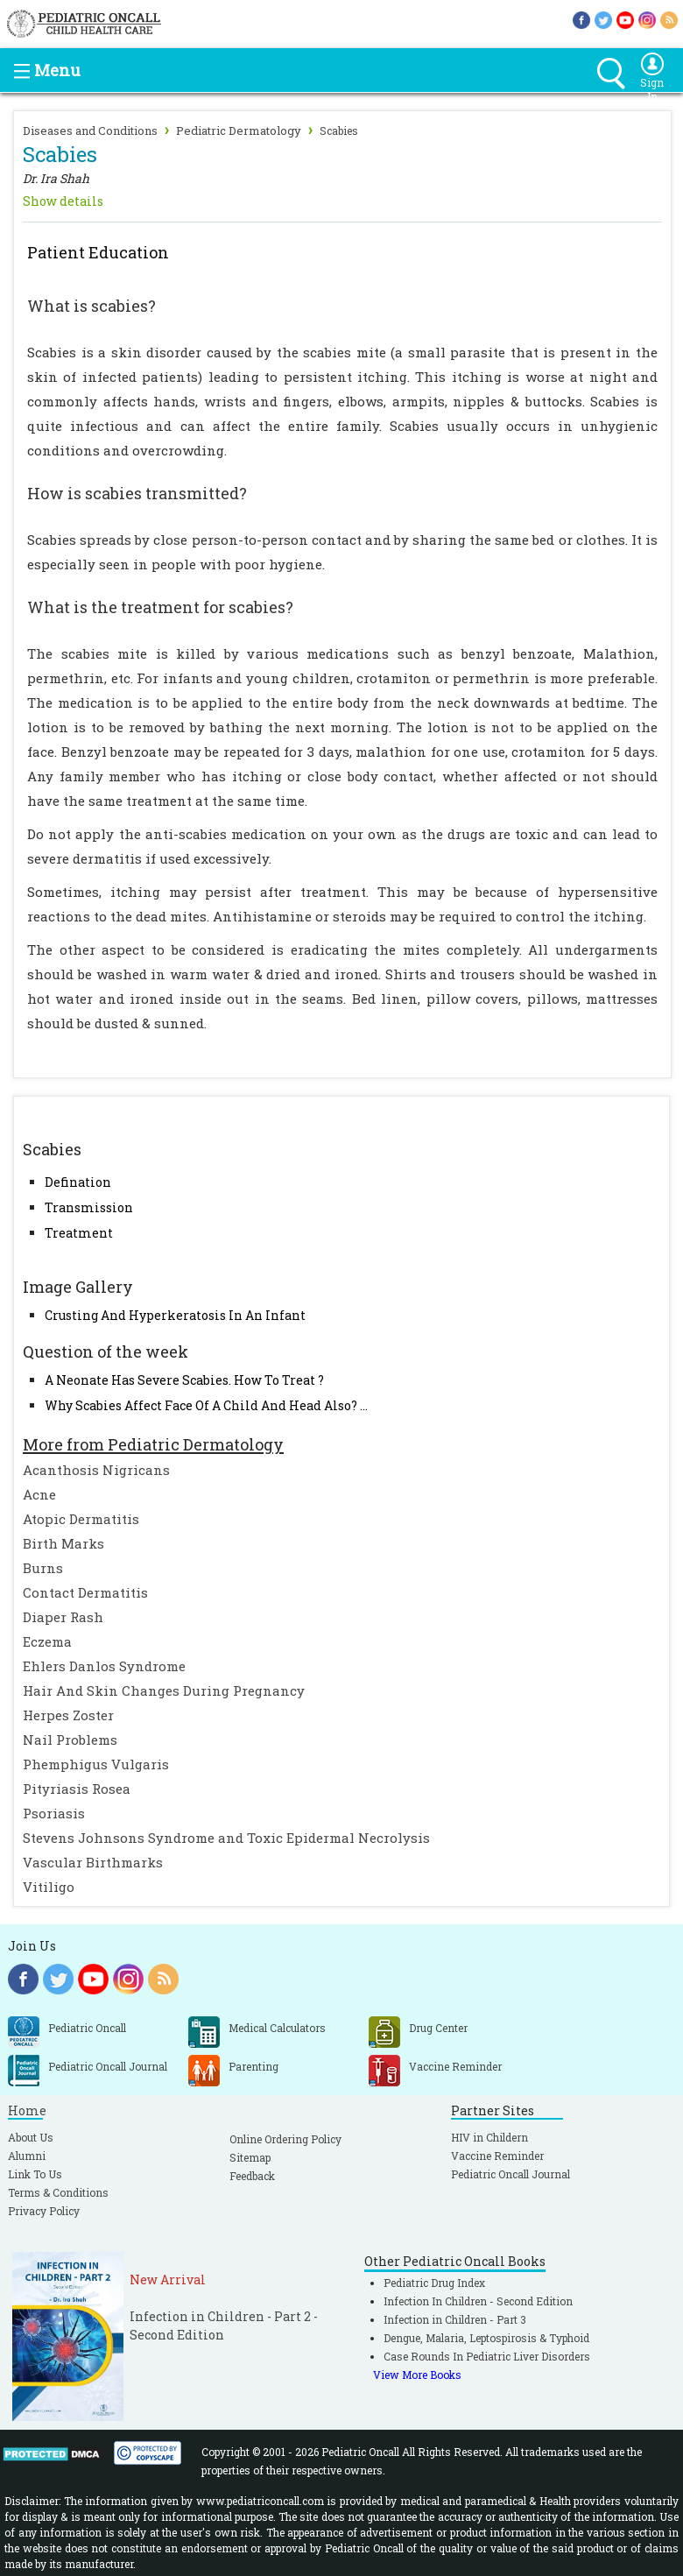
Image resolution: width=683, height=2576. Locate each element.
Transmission (89, 1207)
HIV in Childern (489, 2137)
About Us (30, 2137)
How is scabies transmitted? (137, 493)
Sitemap (250, 2157)
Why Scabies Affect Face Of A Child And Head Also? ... (206, 1405)
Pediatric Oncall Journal (510, 2174)
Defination (78, 1182)
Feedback (252, 2176)
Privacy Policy (44, 2211)
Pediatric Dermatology (238, 130)
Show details (63, 201)
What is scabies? (91, 305)
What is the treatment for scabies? (160, 607)
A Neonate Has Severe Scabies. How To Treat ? (184, 1380)
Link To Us (35, 2174)
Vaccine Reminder (497, 2156)
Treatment (79, 1232)
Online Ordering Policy (285, 2139)
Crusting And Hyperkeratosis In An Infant (175, 1315)
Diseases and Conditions (90, 130)
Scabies (339, 131)
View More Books (417, 2375)
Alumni (27, 2156)
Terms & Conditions (58, 2192)
